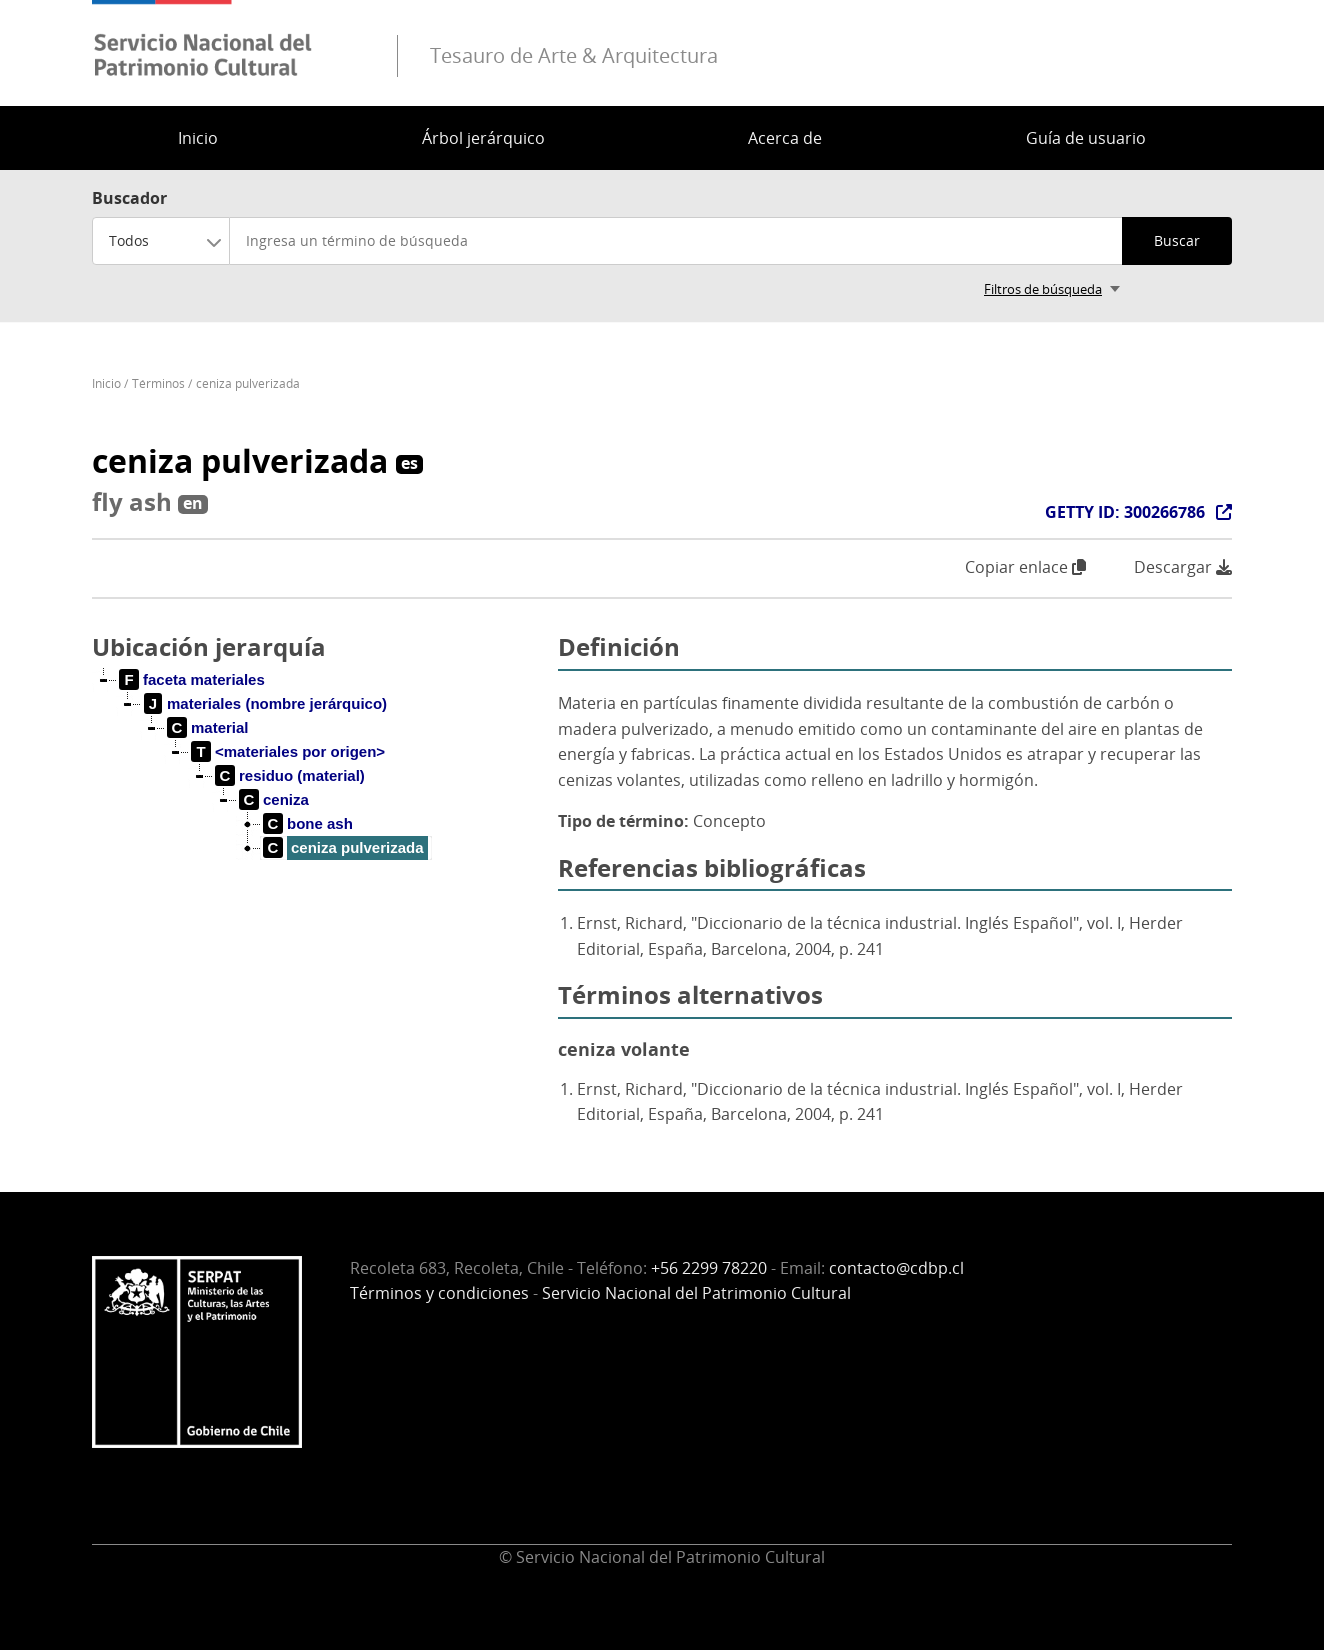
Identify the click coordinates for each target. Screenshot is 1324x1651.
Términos (158, 383)
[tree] (317, 780)
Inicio (198, 138)
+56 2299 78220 (709, 1268)
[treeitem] (192, 680)
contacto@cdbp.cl (896, 1268)
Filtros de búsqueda (1043, 289)
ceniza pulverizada (248, 383)
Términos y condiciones (439, 1293)
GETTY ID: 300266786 (1125, 512)
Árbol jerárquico (483, 138)
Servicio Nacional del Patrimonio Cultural (696, 1293)
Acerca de (785, 138)
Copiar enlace (1025, 567)
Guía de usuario (1086, 138)
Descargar (1183, 567)
